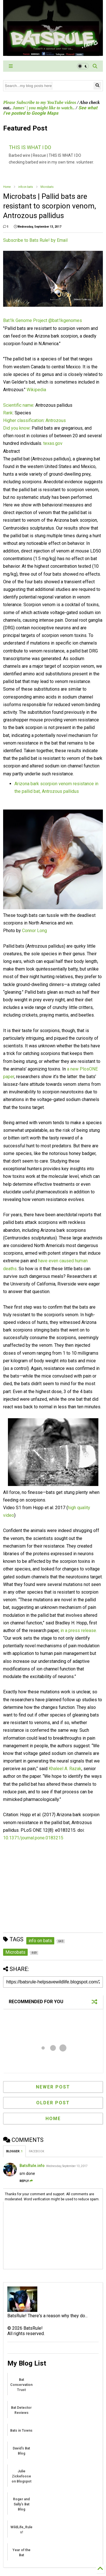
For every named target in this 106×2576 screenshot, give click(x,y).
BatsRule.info (32, 2165)
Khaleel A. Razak (65, 1768)
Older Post (53, 2102)
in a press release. (78, 1630)
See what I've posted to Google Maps (50, 110)
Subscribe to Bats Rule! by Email (35, 240)
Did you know (16, 428)
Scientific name (18, 405)
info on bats (25, 186)
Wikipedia (36, 389)
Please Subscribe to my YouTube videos (39, 102)
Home (7, 186)
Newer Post (53, 2087)
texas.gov (52, 443)
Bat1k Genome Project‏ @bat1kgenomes (42, 320)
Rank (8, 412)
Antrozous (56, 420)
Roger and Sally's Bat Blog (21, 2504)
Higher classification (23, 420)
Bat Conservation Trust (21, 2385)
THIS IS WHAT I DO (30, 147)
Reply (26, 2181)
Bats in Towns (21, 2431)
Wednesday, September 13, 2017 (67, 2166)
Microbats (47, 186)
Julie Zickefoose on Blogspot (21, 2476)
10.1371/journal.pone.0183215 (33, 1837)
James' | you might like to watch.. (44, 107)
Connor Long (34, 930)
